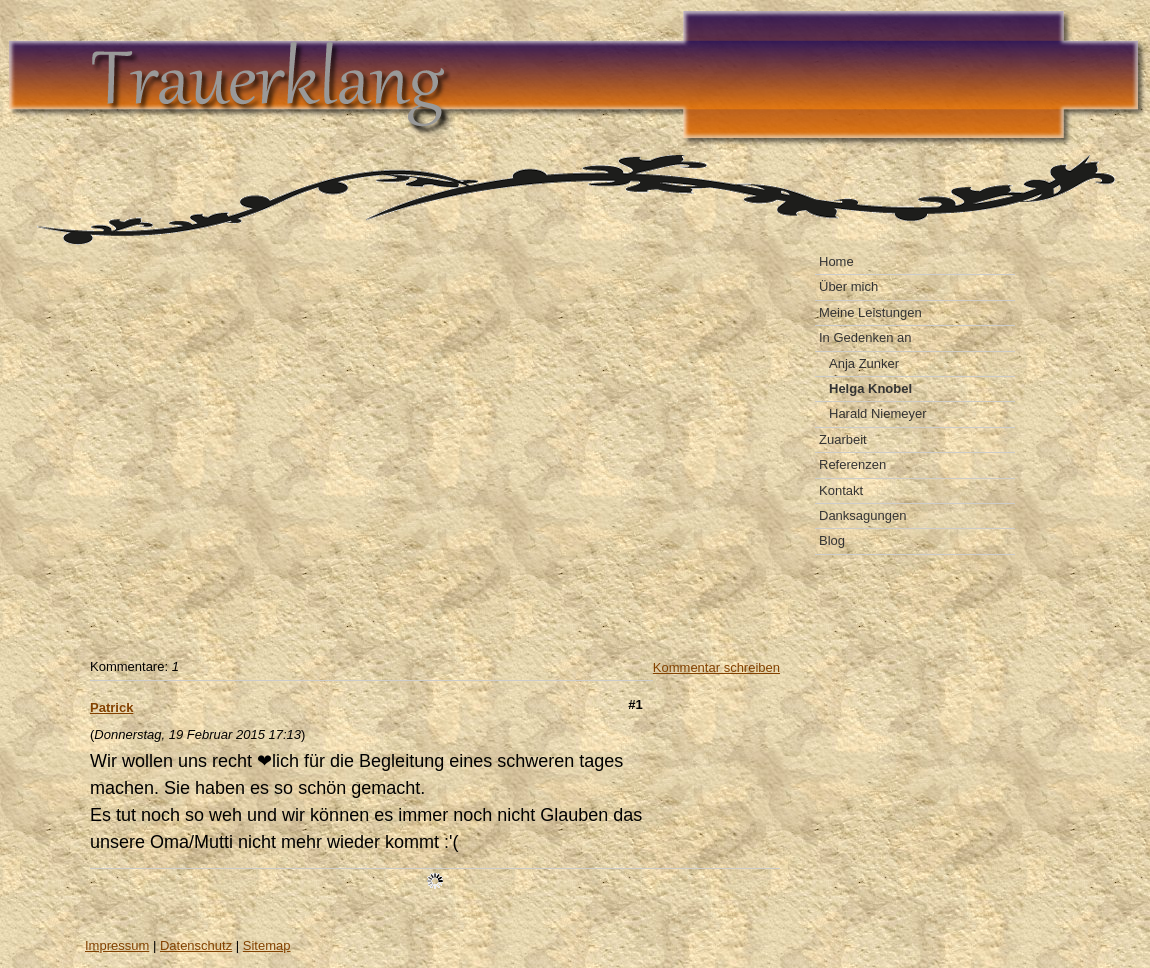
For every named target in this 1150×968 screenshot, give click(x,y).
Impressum (117, 945)
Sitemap (267, 945)
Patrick (111, 707)
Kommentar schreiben (716, 667)
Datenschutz (196, 945)
